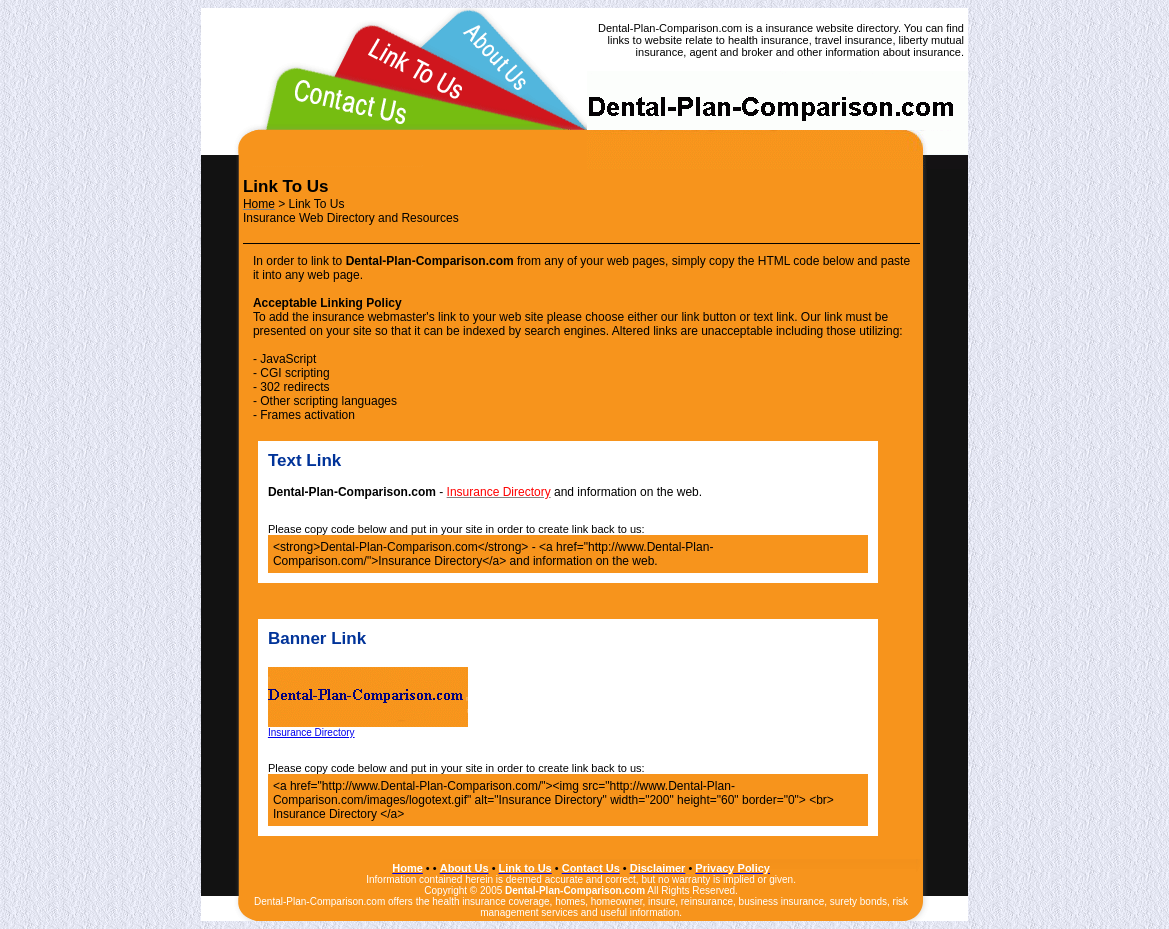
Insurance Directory (368, 728)
